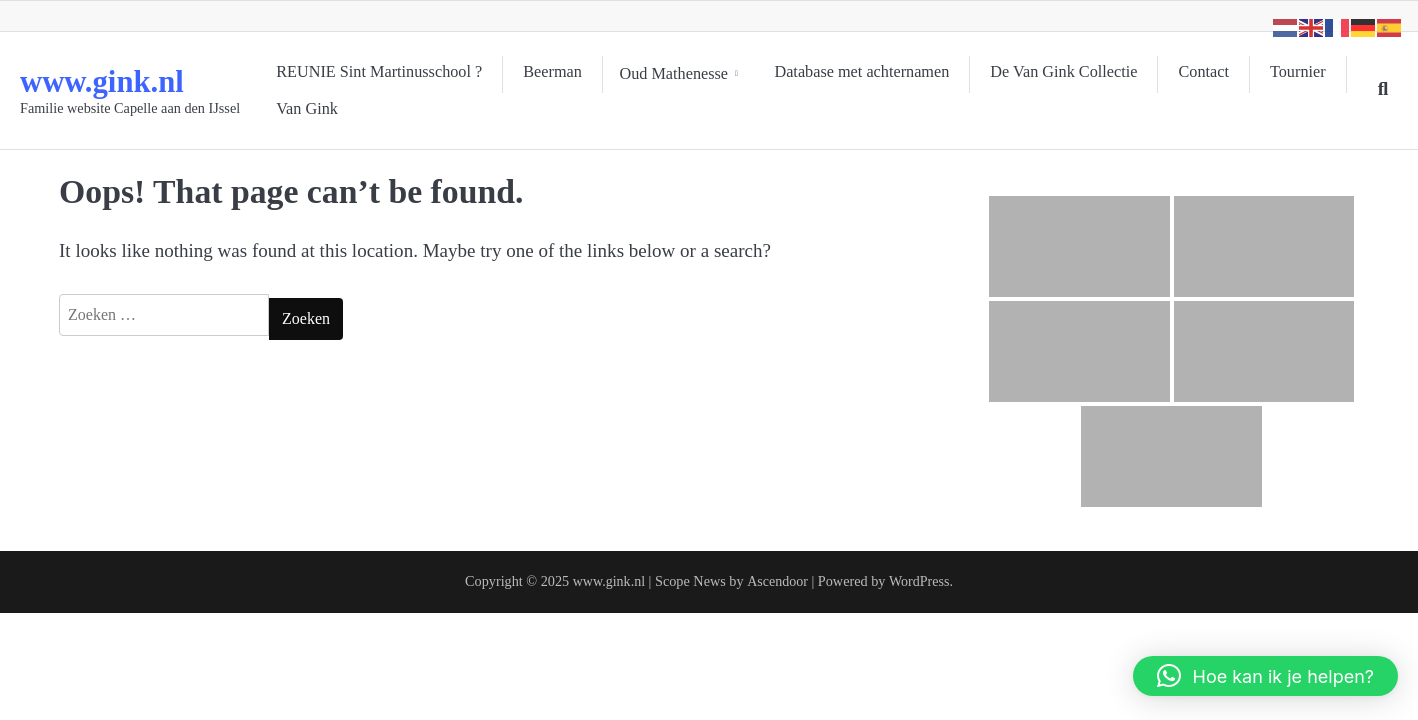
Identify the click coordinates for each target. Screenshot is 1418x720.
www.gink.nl (110, 80)
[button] (1265, 676)
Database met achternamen (869, 74)
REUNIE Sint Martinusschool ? (379, 74)
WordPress (919, 581)
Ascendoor (777, 581)
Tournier (304, 107)
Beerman (552, 74)
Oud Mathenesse (677, 74)
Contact (1211, 74)
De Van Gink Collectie (1071, 74)
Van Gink (404, 107)
